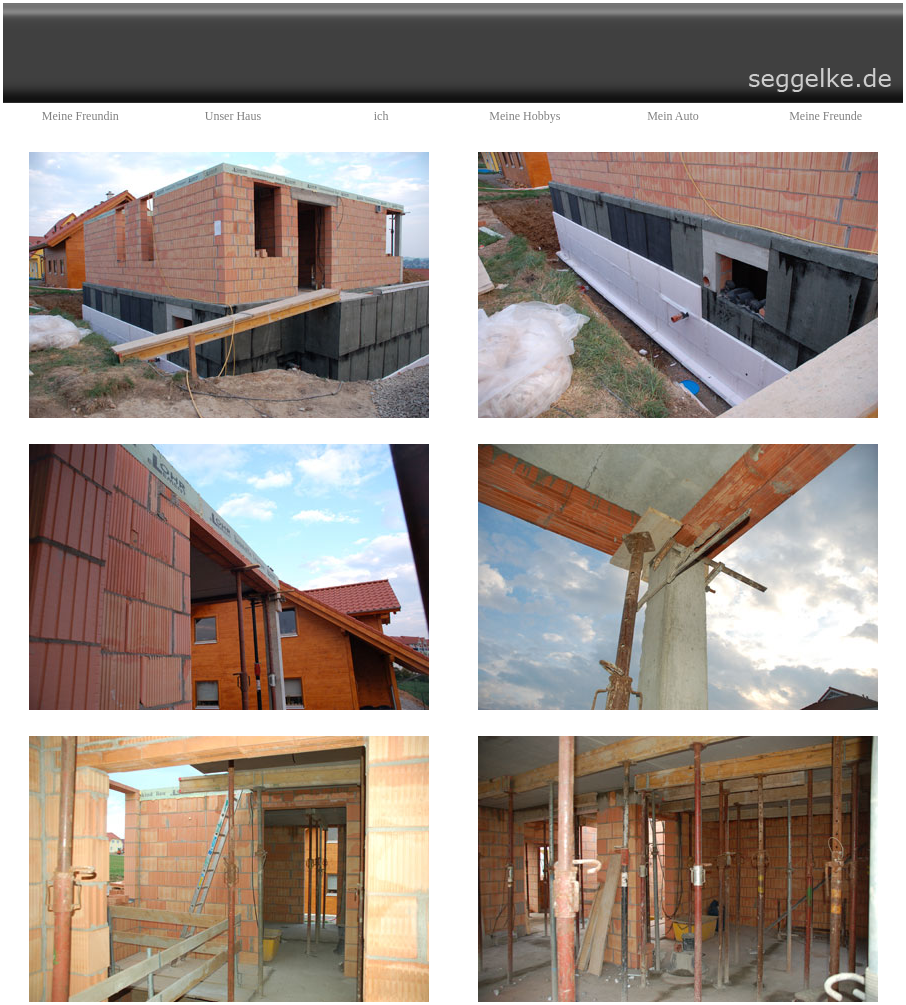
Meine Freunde (825, 116)
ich (381, 116)
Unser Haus (233, 116)
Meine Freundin (80, 116)
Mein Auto (673, 116)
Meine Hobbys (524, 116)
